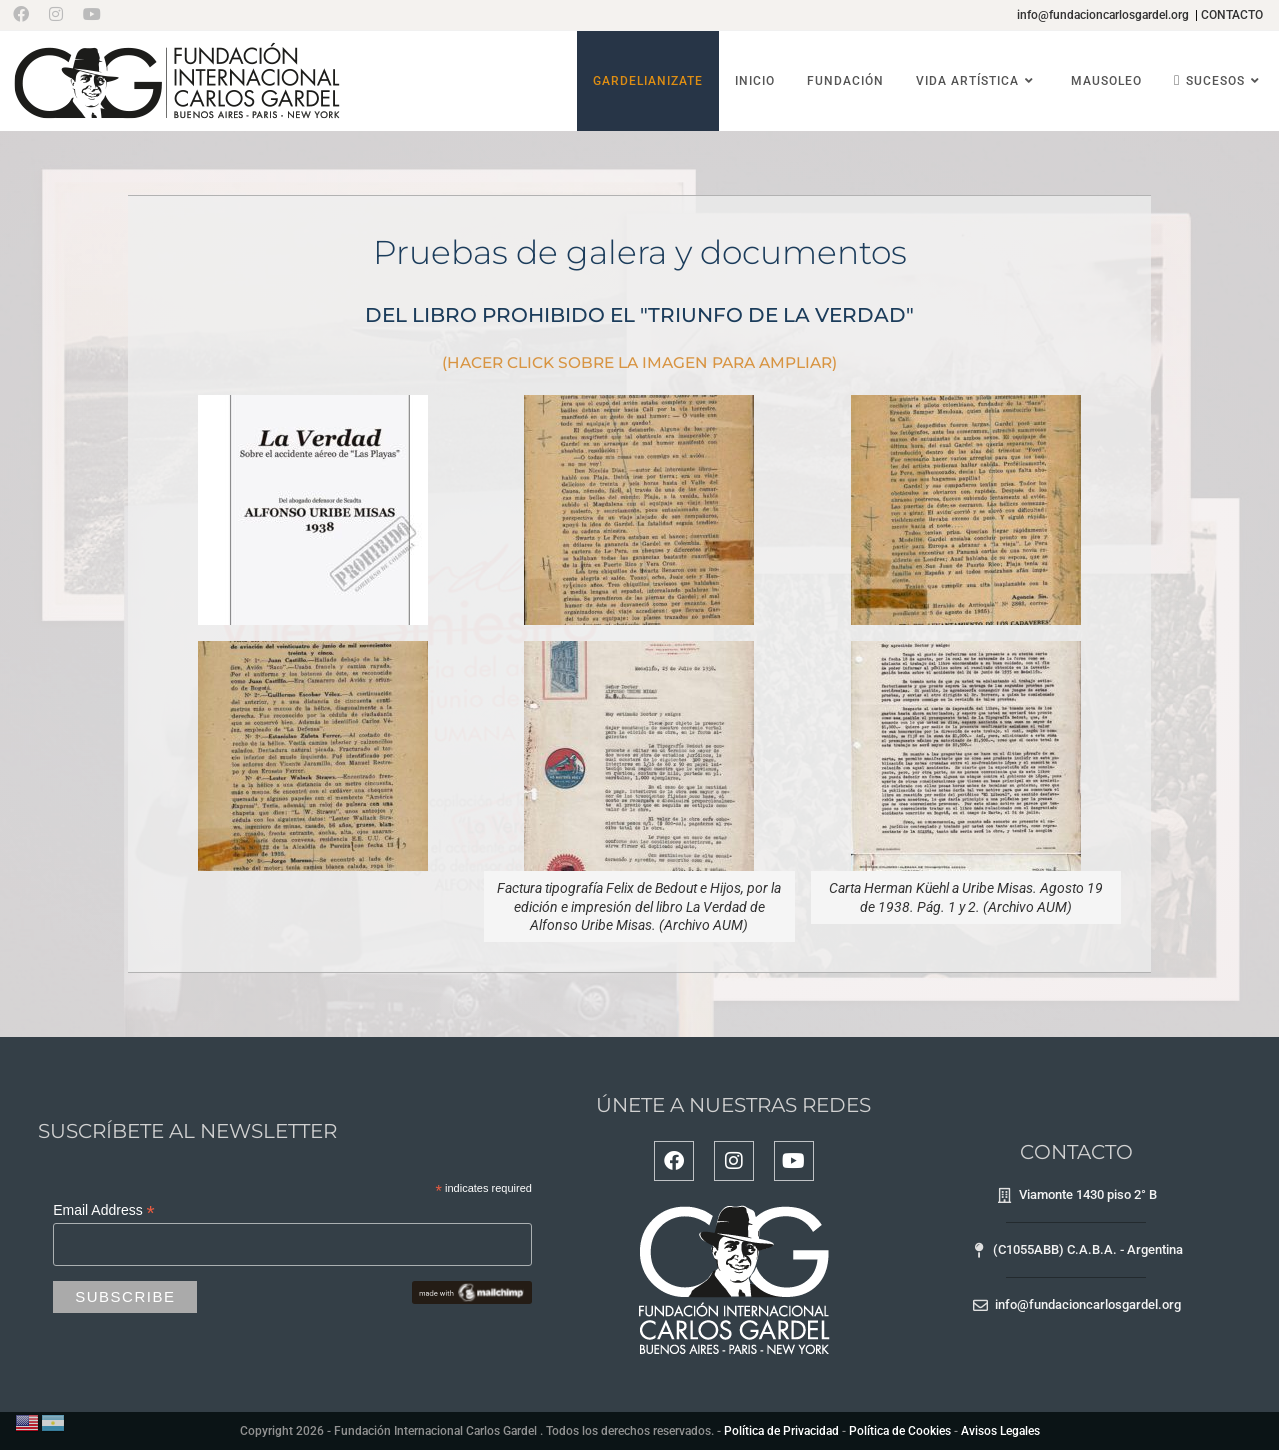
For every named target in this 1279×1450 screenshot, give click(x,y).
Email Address (104, 1210)
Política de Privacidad (781, 1431)
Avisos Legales (1000, 1431)
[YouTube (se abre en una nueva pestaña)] (92, 15)
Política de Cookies (900, 1431)
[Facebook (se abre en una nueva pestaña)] (26, 15)
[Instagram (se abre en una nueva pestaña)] (56, 15)
